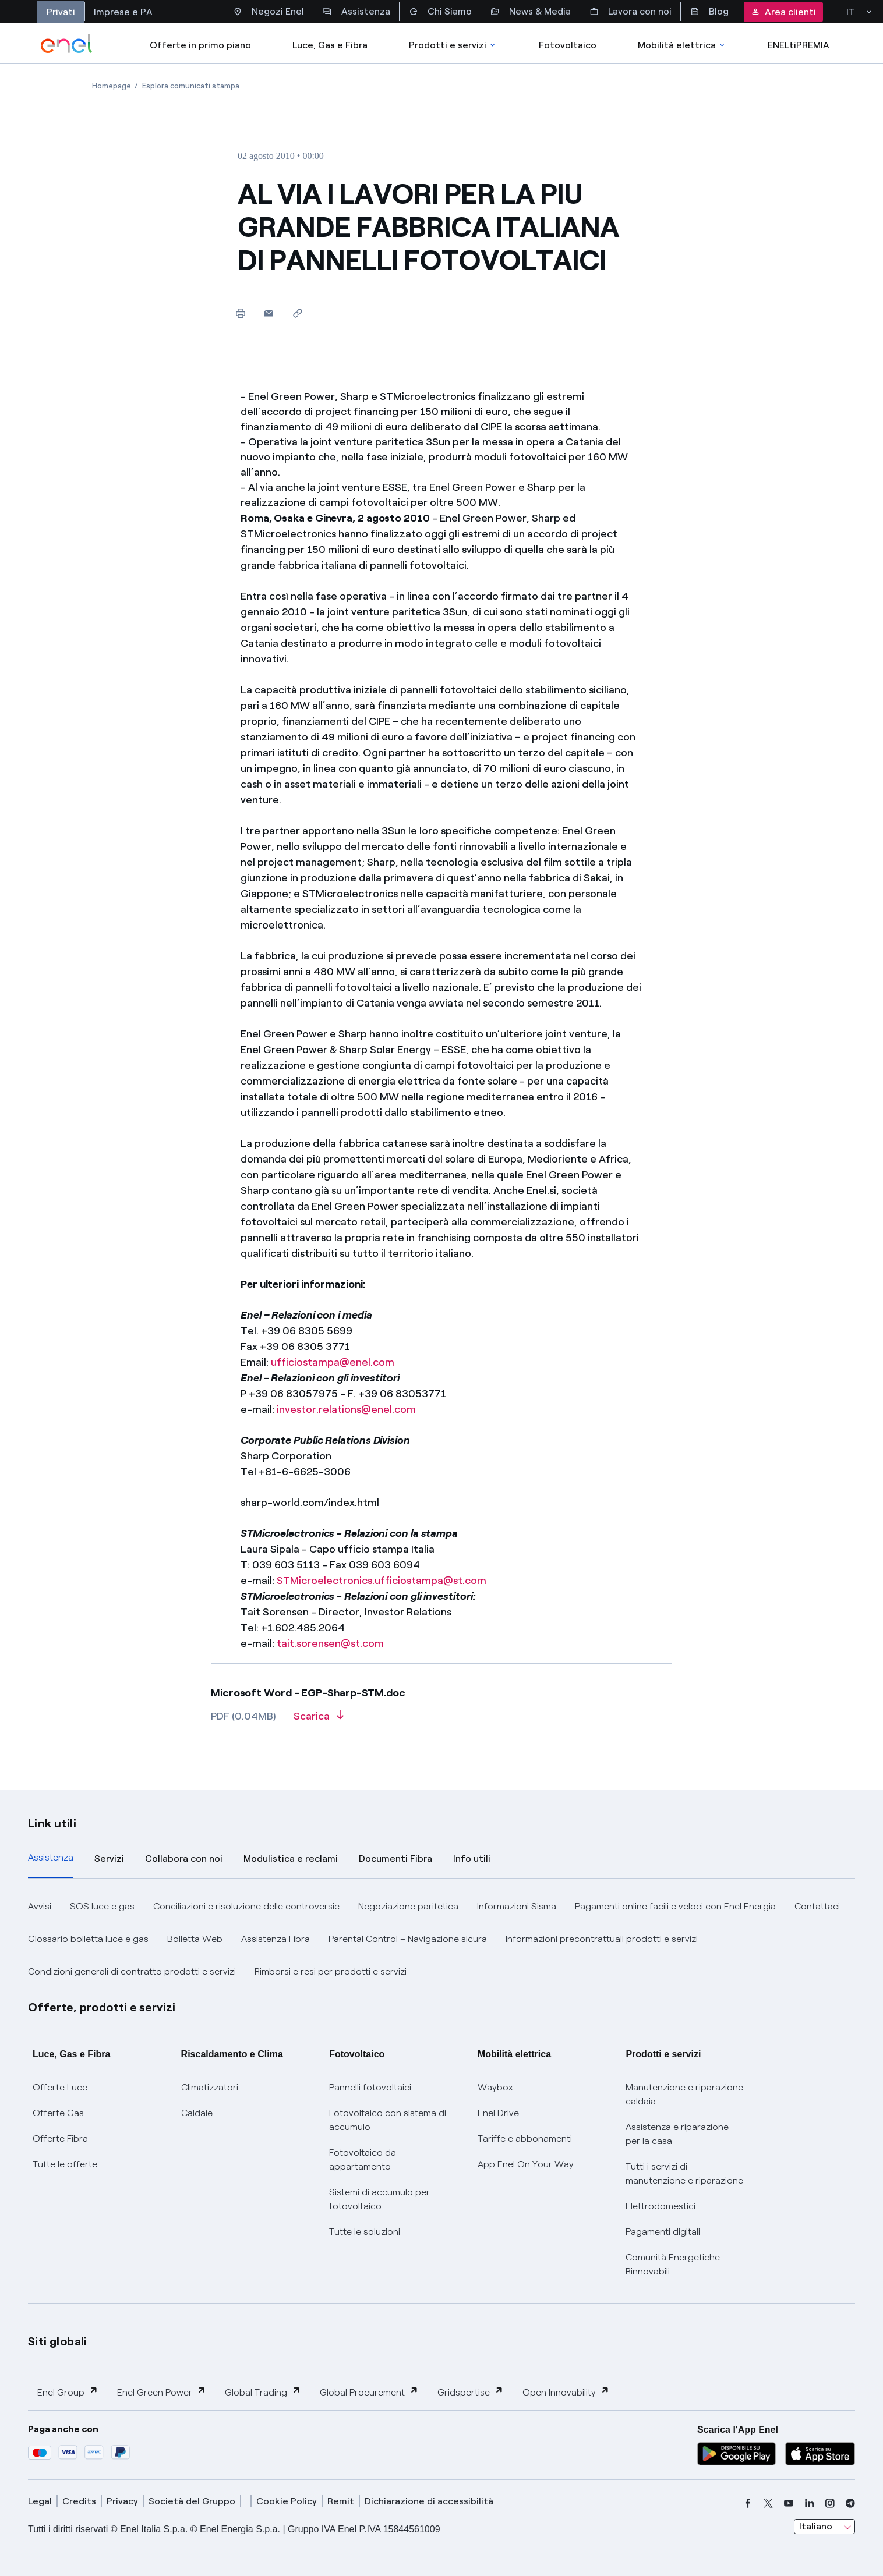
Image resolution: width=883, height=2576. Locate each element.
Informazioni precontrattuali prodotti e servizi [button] (602, 1938)
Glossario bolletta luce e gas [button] (88, 1938)
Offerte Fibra (60, 2138)
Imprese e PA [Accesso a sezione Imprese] (123, 12)
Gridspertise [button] (470, 2392)
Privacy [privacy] (122, 2501)
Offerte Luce (60, 2087)
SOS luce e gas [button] (102, 1906)
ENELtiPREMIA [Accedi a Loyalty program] (798, 45)
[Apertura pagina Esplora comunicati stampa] (190, 86)
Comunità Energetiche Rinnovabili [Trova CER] (673, 2264)
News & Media (530, 11)
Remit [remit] (340, 2501)
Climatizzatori (209, 2087)
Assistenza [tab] (50, 1857)
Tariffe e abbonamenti (525, 2138)
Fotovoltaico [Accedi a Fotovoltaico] (567, 45)
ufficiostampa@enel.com (332, 1362)
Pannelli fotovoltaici (370, 2087)
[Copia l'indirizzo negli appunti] (297, 313)
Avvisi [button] (39, 1906)
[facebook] (748, 2503)
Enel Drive (498, 2112)
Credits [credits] (79, 2501)
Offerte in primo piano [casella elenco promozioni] (200, 45)
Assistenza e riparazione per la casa (677, 2133)
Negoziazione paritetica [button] (408, 1906)
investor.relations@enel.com (346, 1409)
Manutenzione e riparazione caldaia (684, 2094)
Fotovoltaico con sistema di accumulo (387, 2119)
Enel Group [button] (67, 2392)
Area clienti (783, 11)
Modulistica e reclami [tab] (290, 1858)
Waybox (495, 2087)
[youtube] (788, 2503)
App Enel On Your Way (526, 2164)
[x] (768, 2503)
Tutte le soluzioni (364, 2231)
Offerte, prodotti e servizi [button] (102, 2007)
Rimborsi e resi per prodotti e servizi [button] (331, 1971)
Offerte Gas (58, 2112)
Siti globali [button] (57, 2341)
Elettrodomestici (660, 2206)
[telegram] (850, 2503)
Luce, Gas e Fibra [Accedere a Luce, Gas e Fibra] (330, 45)
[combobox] (824, 2526)
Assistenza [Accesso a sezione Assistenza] (356, 11)
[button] (269, 313)
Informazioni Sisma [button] (516, 1906)
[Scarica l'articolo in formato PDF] (319, 1720)
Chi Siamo (440, 11)
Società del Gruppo (192, 2501)
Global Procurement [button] (369, 2392)
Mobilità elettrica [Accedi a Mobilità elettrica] (682, 45)
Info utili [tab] (471, 1858)
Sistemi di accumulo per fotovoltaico (379, 2199)
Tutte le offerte (65, 2164)
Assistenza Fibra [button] (275, 1938)
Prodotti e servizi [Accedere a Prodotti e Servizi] (453, 45)
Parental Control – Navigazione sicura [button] (408, 1938)
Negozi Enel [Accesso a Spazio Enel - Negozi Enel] (268, 11)
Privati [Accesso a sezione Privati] (61, 11)
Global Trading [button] (263, 2392)
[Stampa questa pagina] (240, 313)
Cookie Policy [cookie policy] (286, 2501)
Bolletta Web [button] (194, 1938)
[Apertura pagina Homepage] (111, 86)
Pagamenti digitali (663, 2231)
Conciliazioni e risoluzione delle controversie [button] (246, 1906)
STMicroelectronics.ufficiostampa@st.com (381, 1580)
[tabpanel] (441, 1939)
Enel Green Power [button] (161, 2392)
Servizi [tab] (109, 1858)
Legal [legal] (40, 2501)
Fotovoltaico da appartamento (362, 2159)
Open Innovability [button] (566, 2392)
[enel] (67, 43)
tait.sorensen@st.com (330, 1643)
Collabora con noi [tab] (183, 1858)
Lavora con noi (630, 11)
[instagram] (830, 2503)
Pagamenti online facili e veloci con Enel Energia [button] (675, 1906)
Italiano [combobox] (815, 2526)
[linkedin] (809, 2503)
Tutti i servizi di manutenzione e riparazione (684, 2173)
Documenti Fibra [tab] (395, 1858)
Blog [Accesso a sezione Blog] (709, 11)
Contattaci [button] (817, 1906)
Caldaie (197, 2112)
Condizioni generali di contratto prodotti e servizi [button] (132, 1971)
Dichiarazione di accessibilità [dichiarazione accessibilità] (429, 2501)
